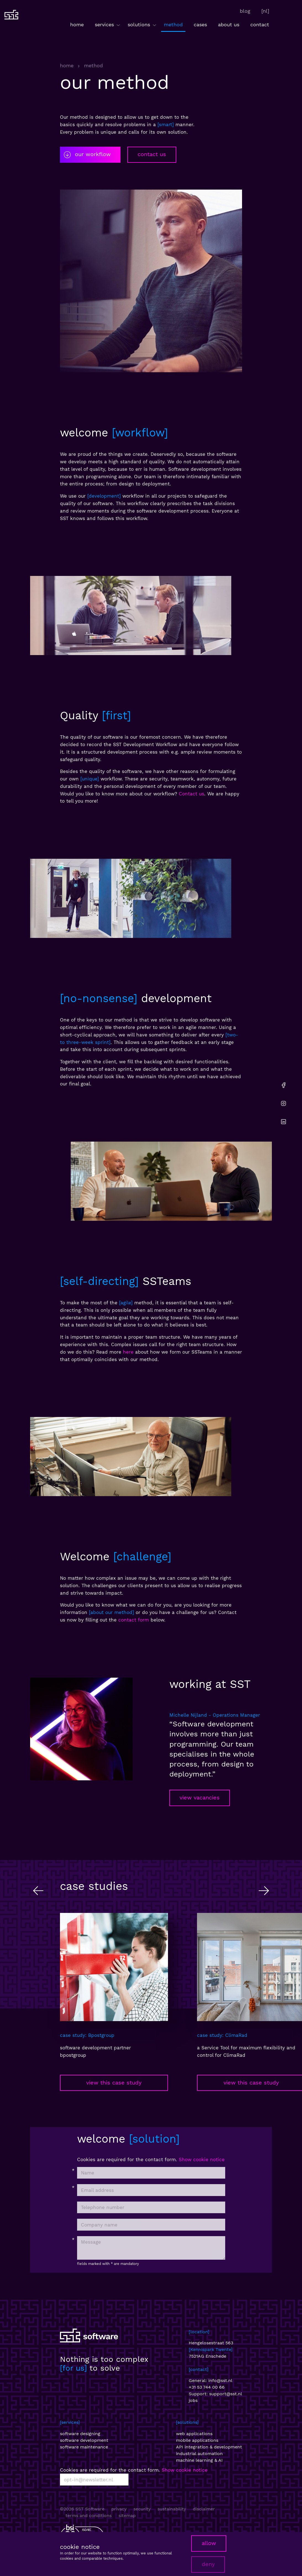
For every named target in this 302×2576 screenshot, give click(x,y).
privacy (119, 2509)
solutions (142, 25)
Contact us (191, 793)
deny (208, 2564)
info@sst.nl (220, 2380)
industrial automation (199, 2453)
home (77, 24)
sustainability (171, 2509)
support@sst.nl (225, 2393)
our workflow (87, 155)
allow (209, 2543)
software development (84, 2440)
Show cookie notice (202, 2159)
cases (200, 24)
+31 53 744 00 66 (207, 2387)
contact (259, 24)
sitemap (127, 2515)
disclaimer (204, 2509)
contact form (133, 1620)
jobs (193, 2400)
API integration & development (209, 2447)
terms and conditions (88, 2515)
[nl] (265, 11)
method (173, 24)
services (108, 25)
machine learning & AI (199, 2460)
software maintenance (84, 2447)
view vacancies (200, 1797)
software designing (80, 2433)
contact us (152, 154)
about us (228, 24)
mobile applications (197, 2440)
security (142, 2509)
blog (245, 11)
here (128, 1352)
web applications (194, 2433)
